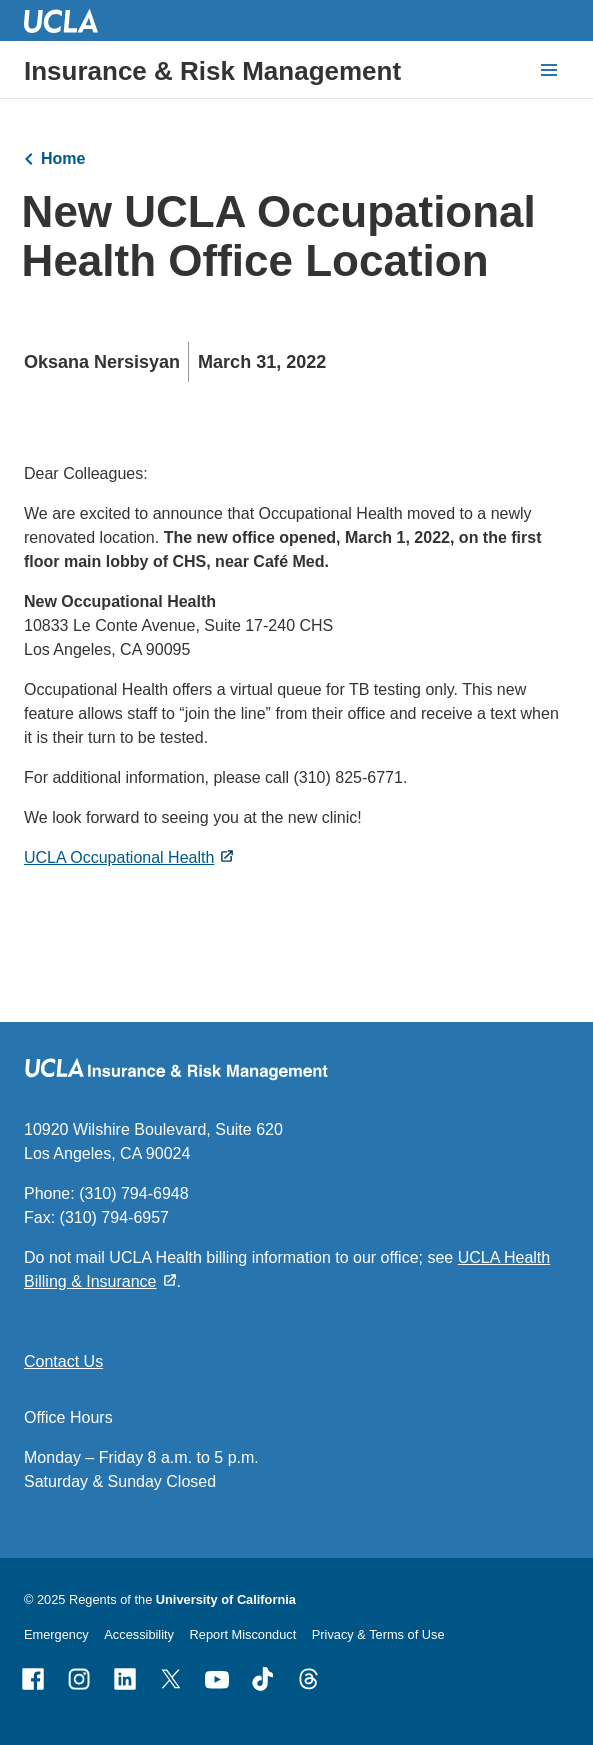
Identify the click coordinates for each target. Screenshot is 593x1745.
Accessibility (139, 1634)
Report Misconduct (243, 1634)
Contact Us (63, 1361)
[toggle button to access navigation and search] (549, 70)
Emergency (56, 1634)
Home (63, 158)
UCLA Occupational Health (119, 857)
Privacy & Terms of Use (378, 1634)
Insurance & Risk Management (212, 71)
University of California (226, 1599)
